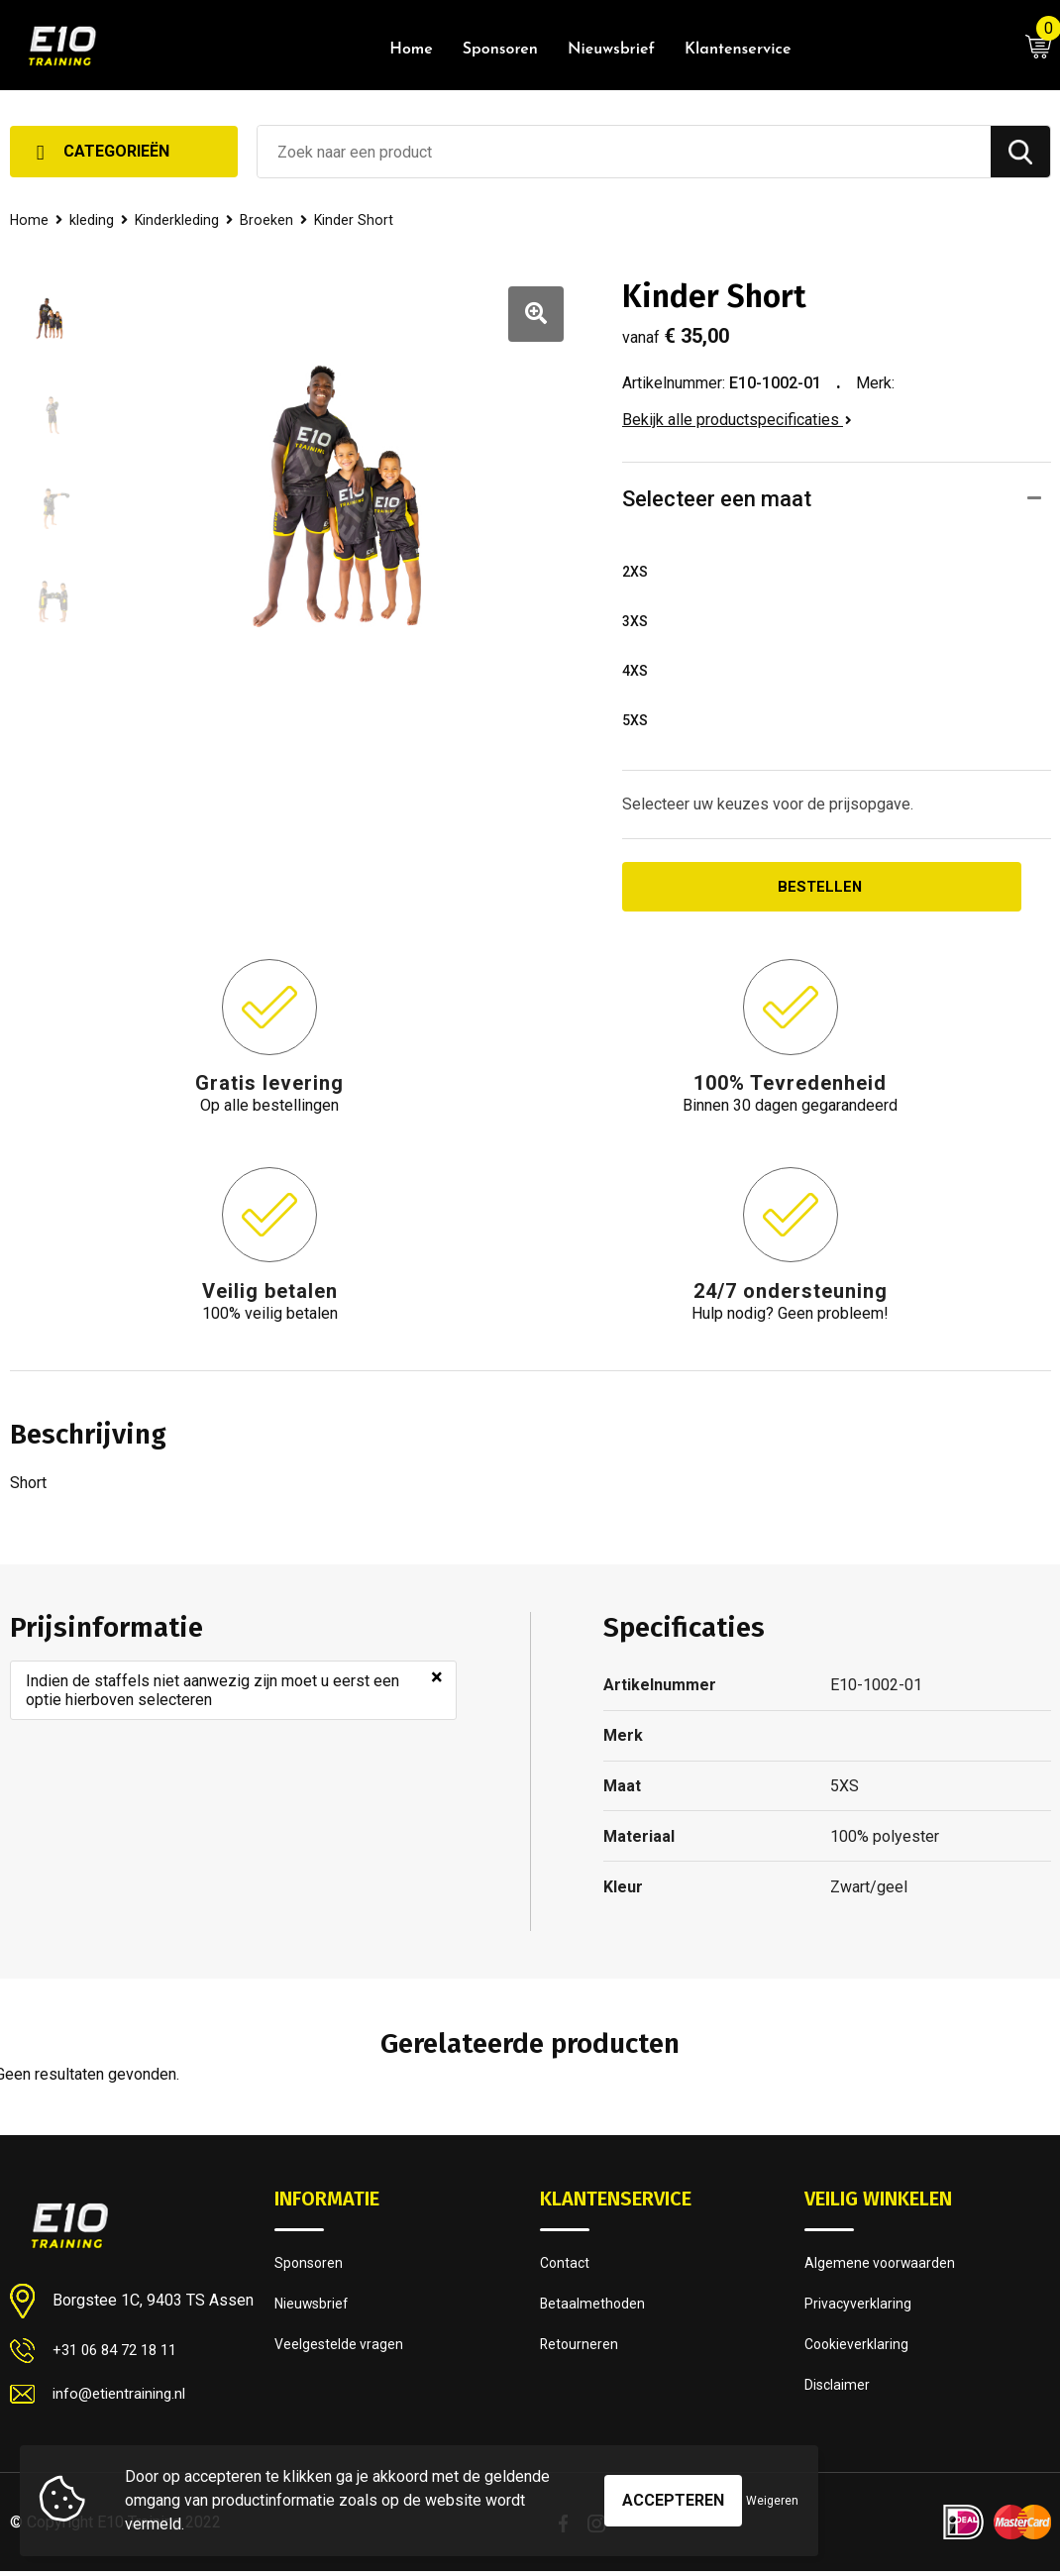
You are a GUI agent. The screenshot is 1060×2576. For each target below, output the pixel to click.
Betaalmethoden (593, 2309)
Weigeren (772, 2501)
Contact (566, 2267)
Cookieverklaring (857, 2352)
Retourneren (580, 2352)
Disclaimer (838, 2395)
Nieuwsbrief (611, 49)
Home (411, 49)
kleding (93, 220)
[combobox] (624, 151)
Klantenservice (738, 49)
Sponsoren (500, 49)
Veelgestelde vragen (340, 2352)
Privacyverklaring (858, 2309)
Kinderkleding (180, 220)
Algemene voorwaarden (881, 2267)
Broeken (271, 220)
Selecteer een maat (716, 498)
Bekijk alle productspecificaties (737, 419)
